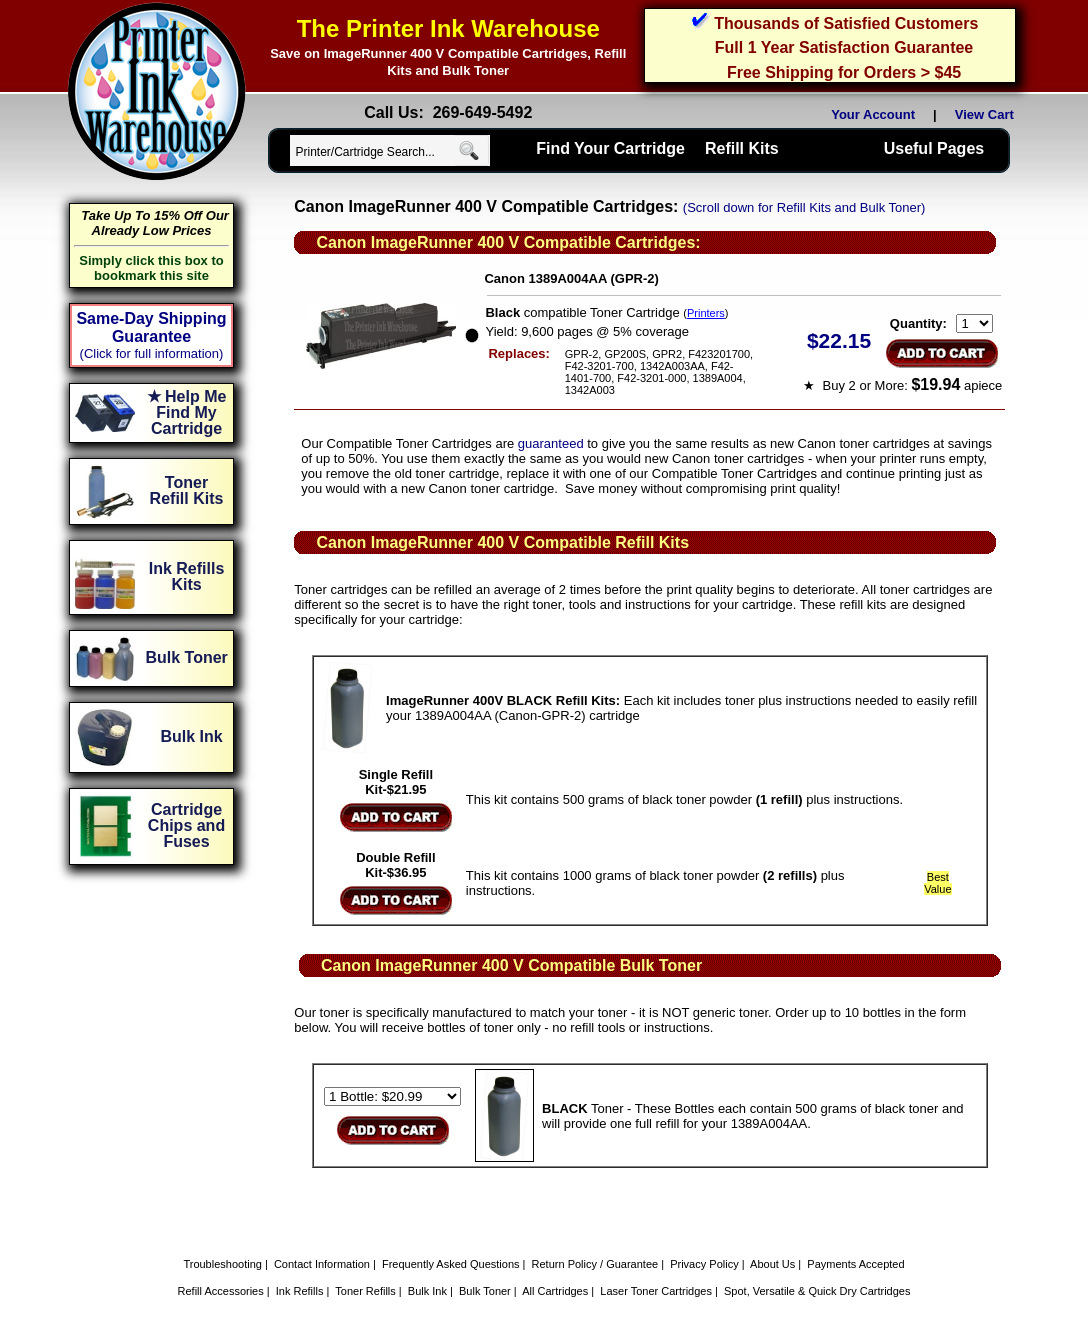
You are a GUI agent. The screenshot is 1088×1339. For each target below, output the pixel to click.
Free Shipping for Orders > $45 (844, 72)
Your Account (873, 114)
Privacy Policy (704, 1264)
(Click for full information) (152, 353)
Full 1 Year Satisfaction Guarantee (844, 47)
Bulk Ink (427, 1291)
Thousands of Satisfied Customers (846, 23)
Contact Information (322, 1264)
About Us (772, 1264)
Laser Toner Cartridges (656, 1291)
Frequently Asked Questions (451, 1264)
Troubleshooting (222, 1264)
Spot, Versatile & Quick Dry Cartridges (817, 1291)
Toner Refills (365, 1291)
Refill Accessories (221, 1291)
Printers (706, 313)
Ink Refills (300, 1291)
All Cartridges (555, 1291)
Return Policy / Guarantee (595, 1264)
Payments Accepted (855, 1264)
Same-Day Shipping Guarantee (151, 327)
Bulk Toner (485, 1291)
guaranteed (551, 443)
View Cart (988, 114)
